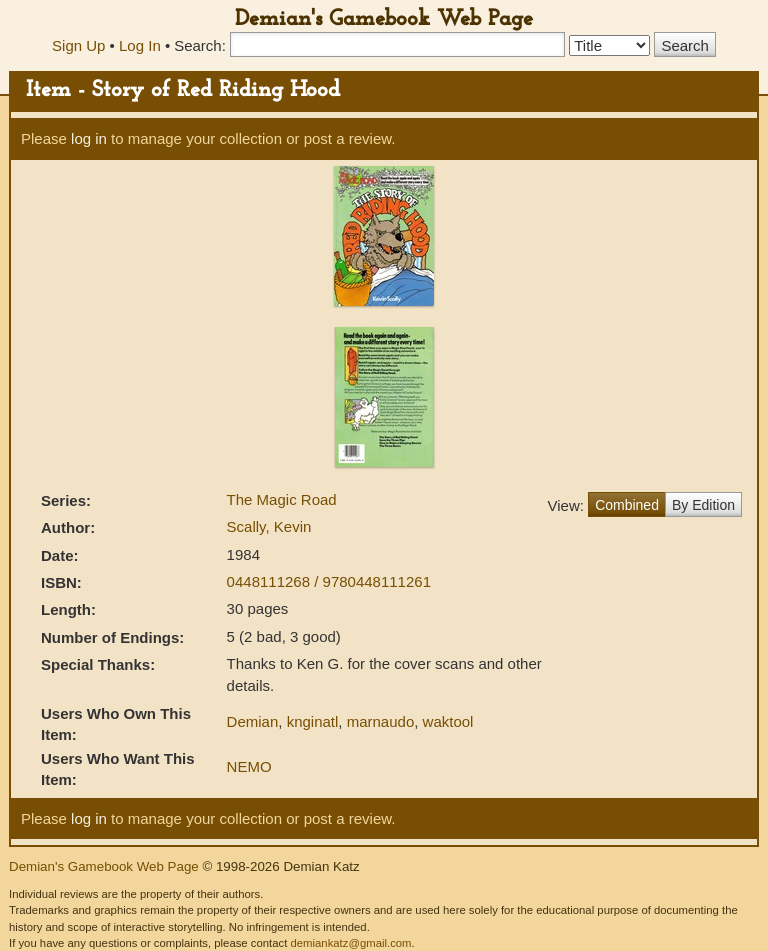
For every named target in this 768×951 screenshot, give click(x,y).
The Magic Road (282, 499)
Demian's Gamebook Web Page (384, 19)
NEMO (249, 766)
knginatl (313, 721)
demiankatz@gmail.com (350, 943)
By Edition (703, 505)
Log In (140, 45)
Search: (200, 45)
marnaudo (381, 721)
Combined (627, 505)
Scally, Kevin (269, 526)
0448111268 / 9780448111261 (329, 581)
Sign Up (78, 45)
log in (89, 138)
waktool (448, 721)
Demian (253, 721)
